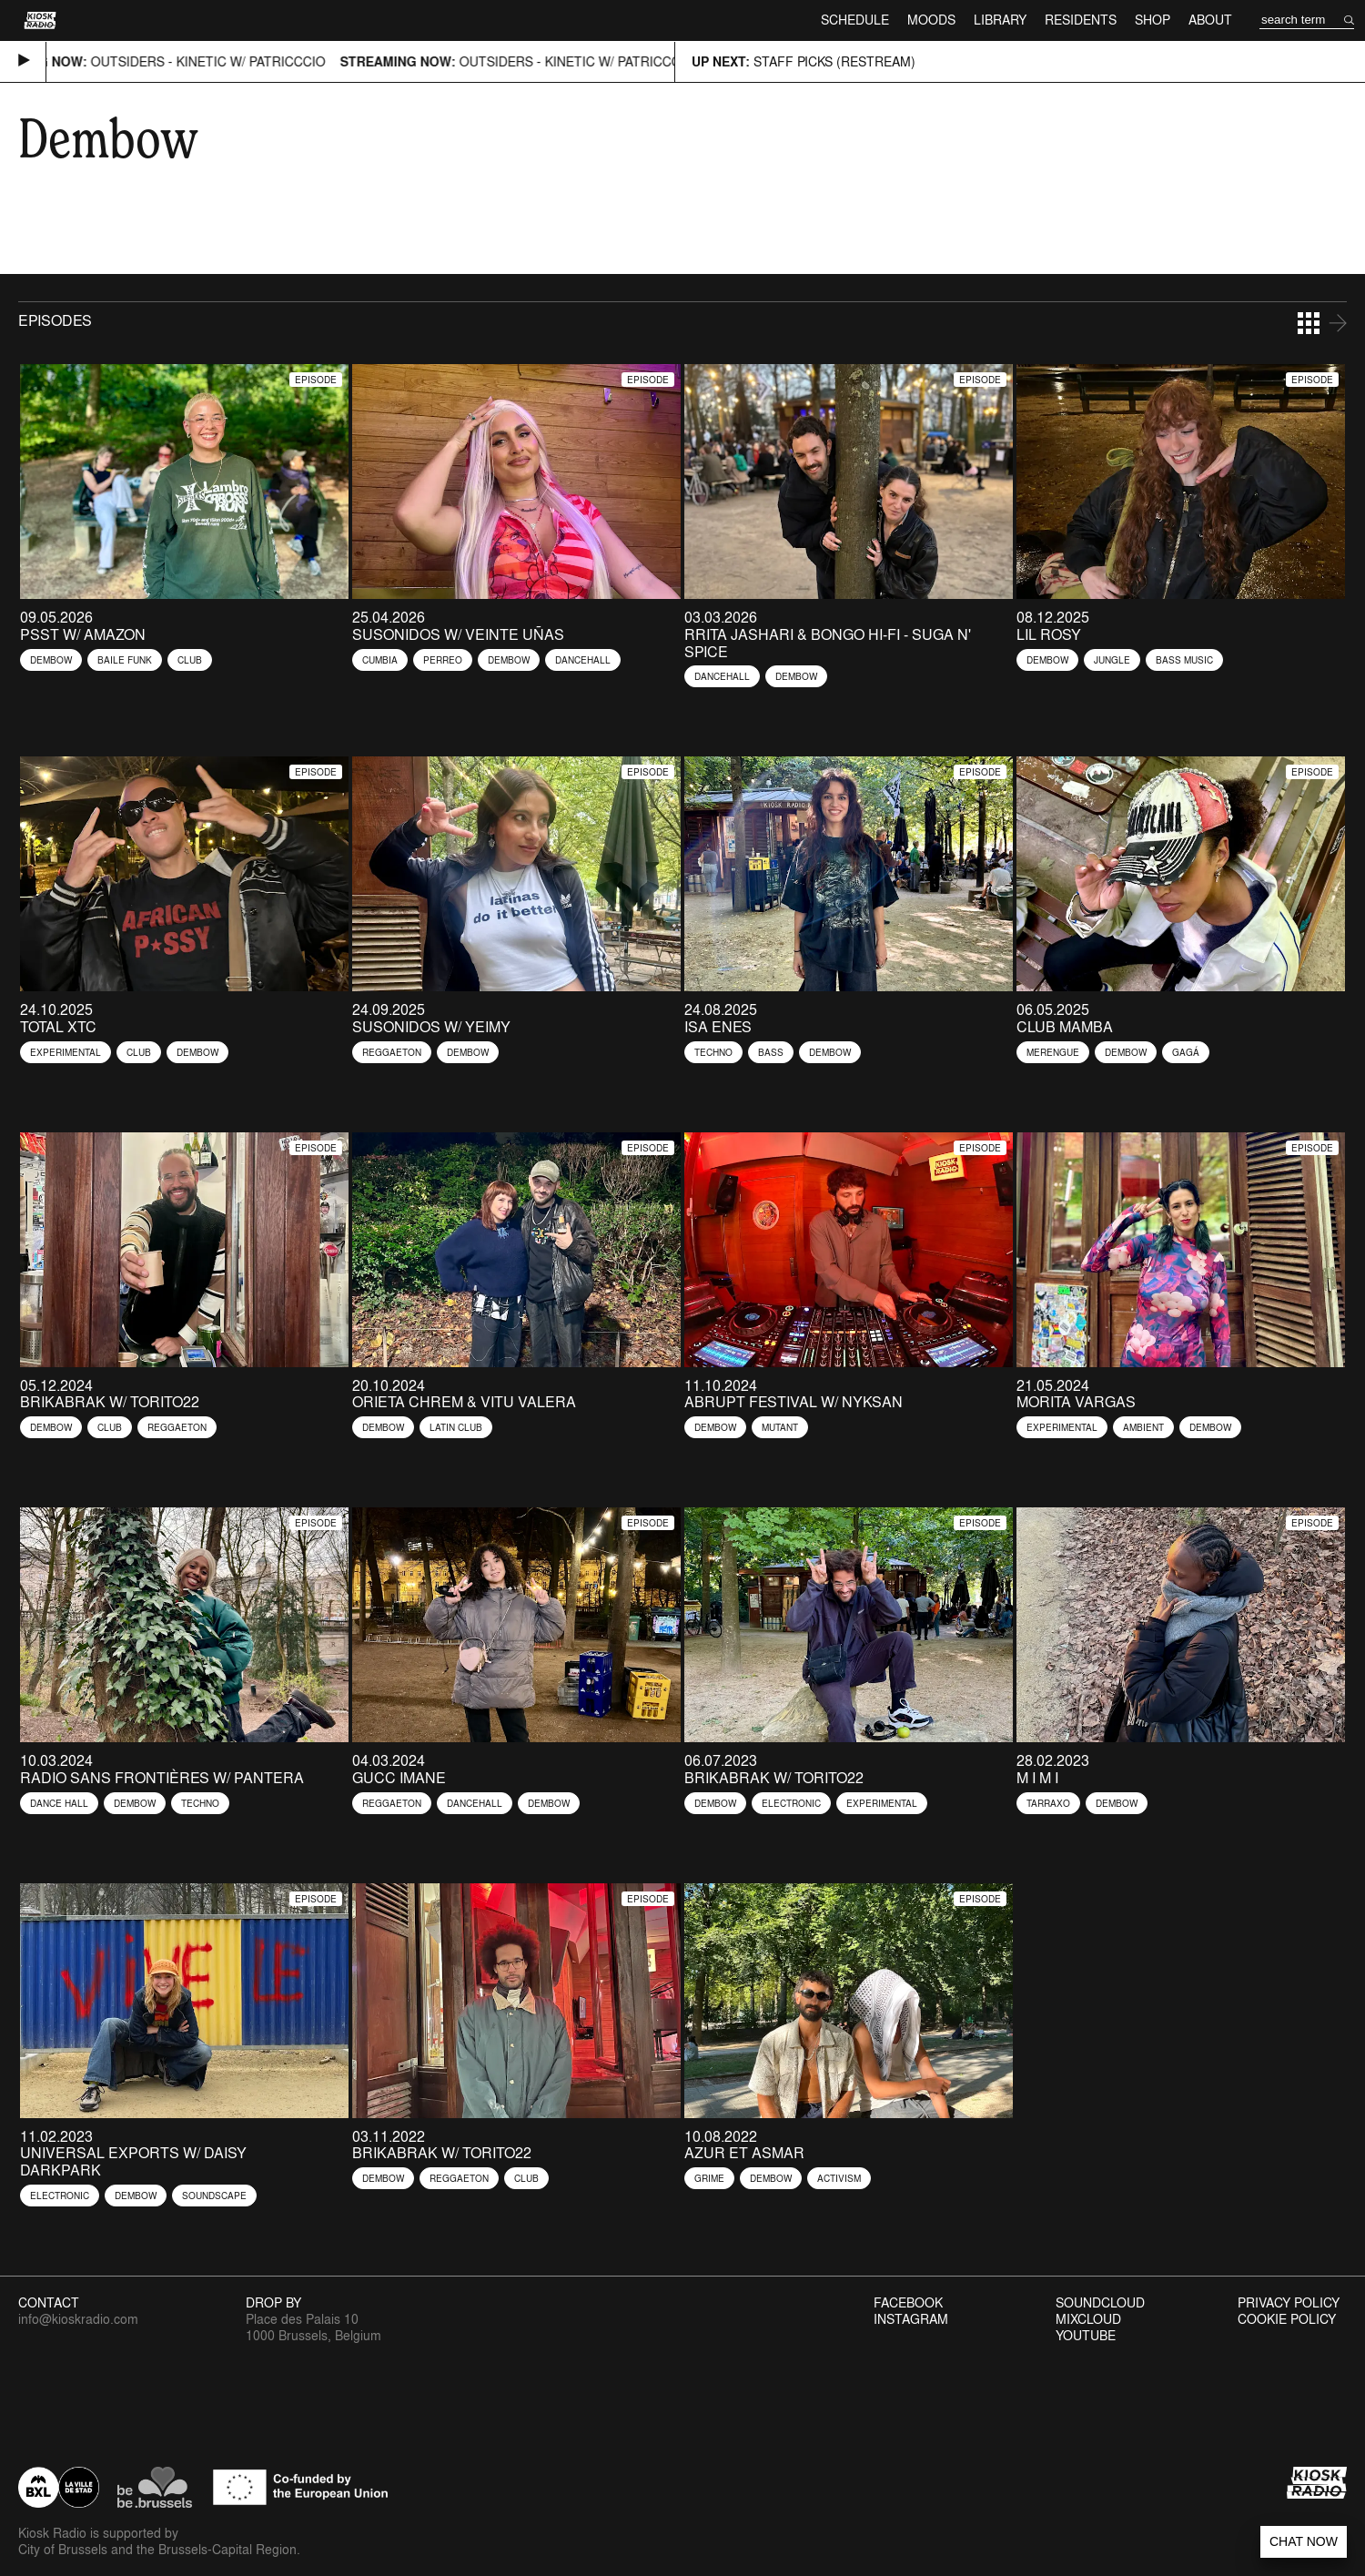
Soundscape (214, 2195)
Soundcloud (1100, 2303)
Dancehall (583, 660)
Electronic (791, 1803)
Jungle (1112, 660)
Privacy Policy (1289, 2303)
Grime (709, 2178)
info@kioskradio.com (78, 2319)
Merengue (1052, 1052)
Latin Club (456, 1427)
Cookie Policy (1287, 2319)
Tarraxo (1048, 1803)
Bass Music (1184, 660)
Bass (771, 1052)
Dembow (51, 660)
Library (1000, 19)
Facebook (908, 2303)
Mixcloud (1088, 2319)
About (1210, 19)
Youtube (1086, 2336)
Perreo (442, 660)
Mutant (780, 1427)
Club (189, 660)
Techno (713, 1052)
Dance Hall (59, 1803)
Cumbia (380, 660)
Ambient (1143, 1427)
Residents (1081, 19)
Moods (931, 19)
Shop (1152, 19)
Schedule (855, 19)
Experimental (65, 1052)
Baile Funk (124, 660)
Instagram (911, 2319)
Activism (839, 2178)
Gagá (1185, 1052)
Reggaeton (391, 1052)
